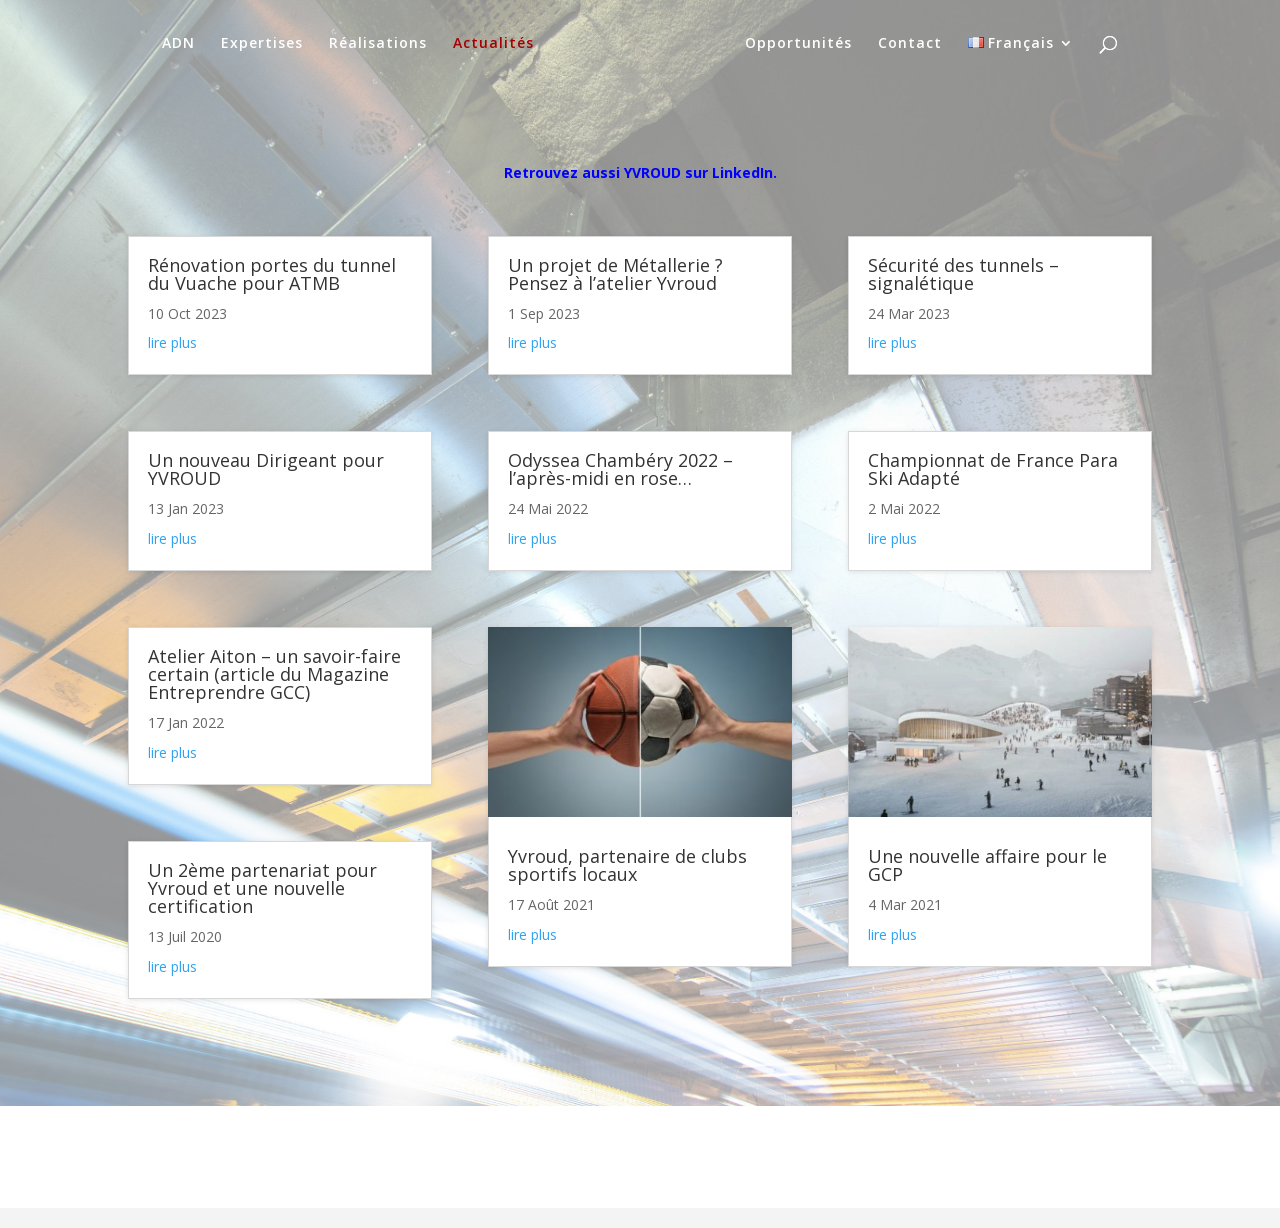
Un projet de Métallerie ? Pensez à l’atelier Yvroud (615, 274)
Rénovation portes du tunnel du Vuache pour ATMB (272, 274)
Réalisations (378, 44)
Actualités (493, 44)
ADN (178, 44)
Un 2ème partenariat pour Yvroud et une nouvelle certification (262, 888)
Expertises (262, 44)
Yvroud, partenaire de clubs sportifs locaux (627, 865)
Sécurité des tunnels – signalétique (963, 274)
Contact (910, 44)
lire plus (172, 342)
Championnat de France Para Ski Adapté (993, 469)
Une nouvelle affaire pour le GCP (987, 865)
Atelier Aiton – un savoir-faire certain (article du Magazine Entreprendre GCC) (274, 674)
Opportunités (798, 44)
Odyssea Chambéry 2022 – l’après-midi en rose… (620, 469)
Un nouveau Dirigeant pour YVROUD (266, 469)
